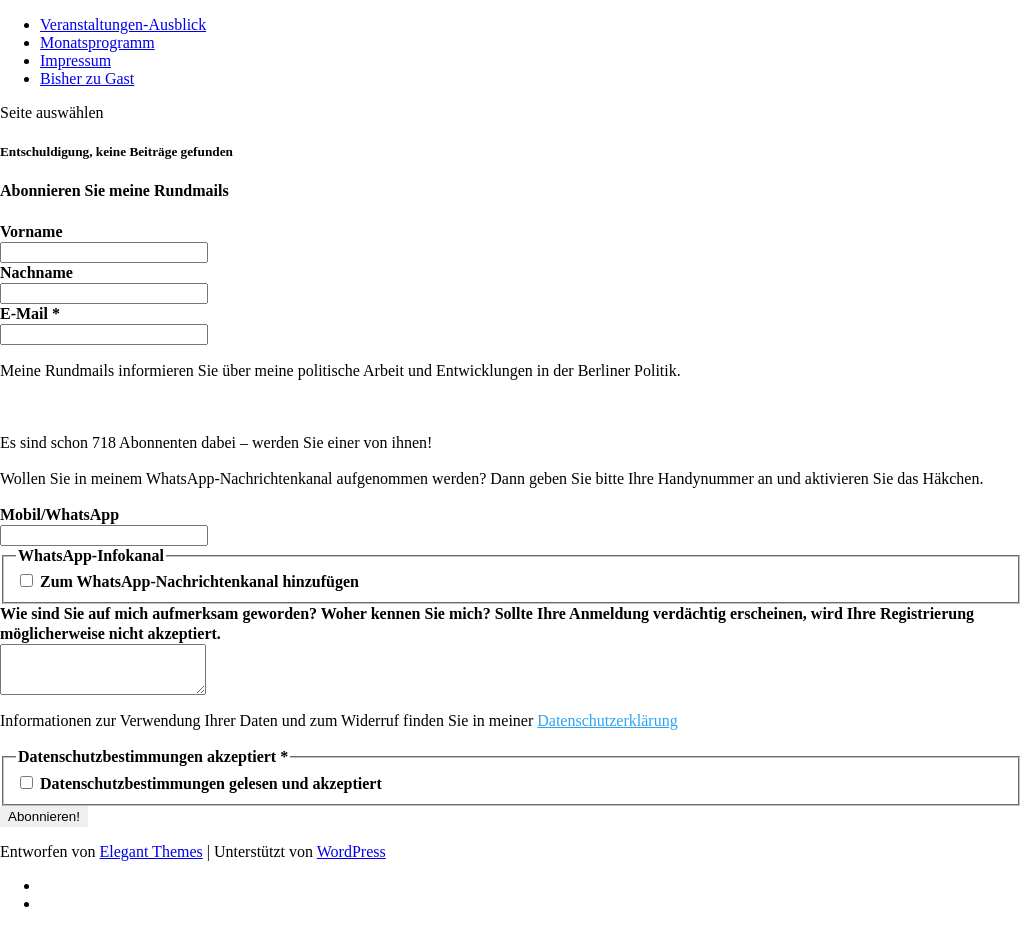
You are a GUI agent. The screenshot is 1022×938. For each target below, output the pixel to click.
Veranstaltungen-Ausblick (123, 24)
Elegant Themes (151, 860)
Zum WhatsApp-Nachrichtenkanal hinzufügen (189, 581)
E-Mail (30, 313)
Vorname (31, 231)
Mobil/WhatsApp (59, 514)
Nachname (36, 272)
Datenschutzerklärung (607, 729)
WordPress (351, 860)
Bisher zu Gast (87, 78)
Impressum (75, 60)
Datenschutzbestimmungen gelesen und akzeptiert (201, 792)
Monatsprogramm (97, 42)
